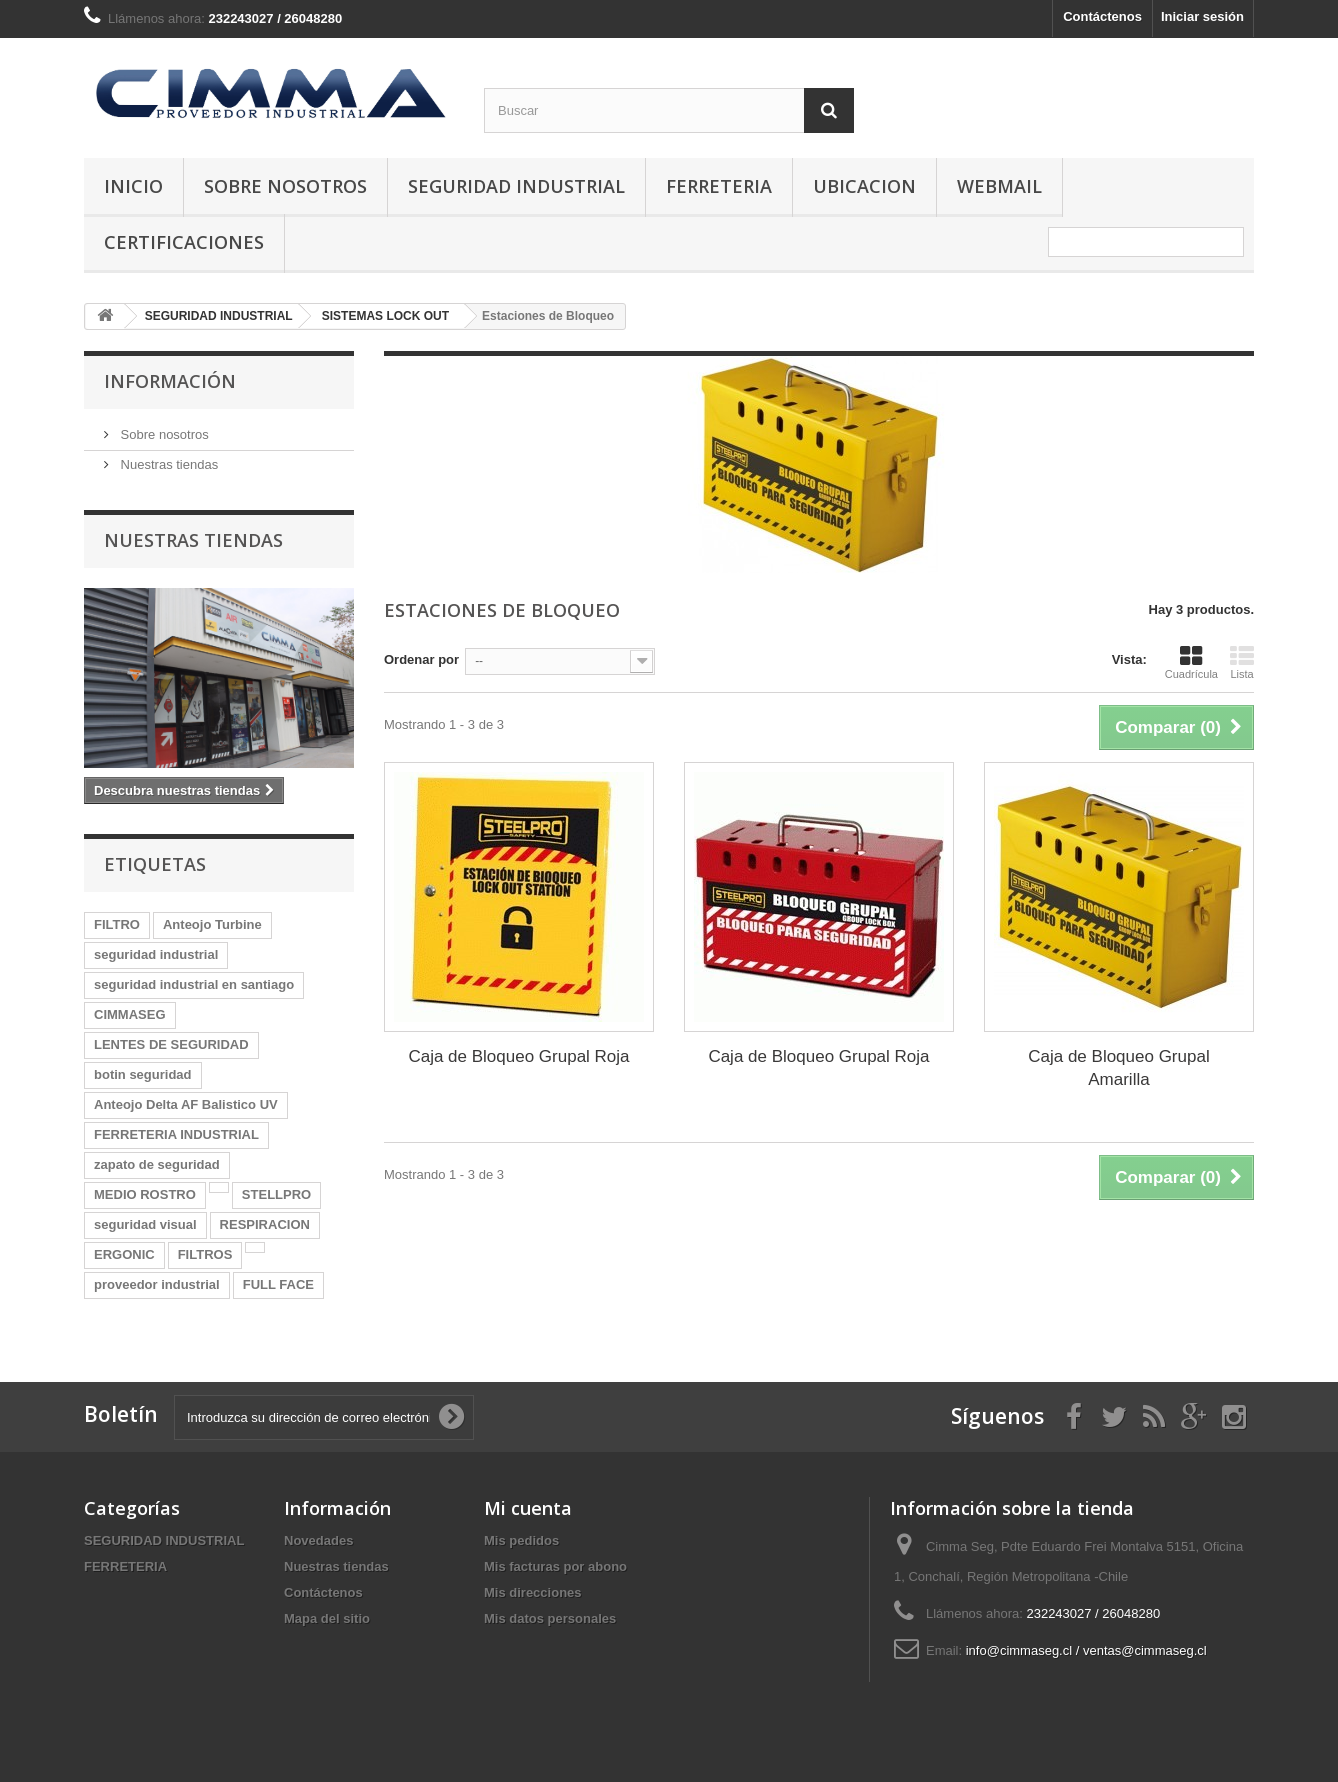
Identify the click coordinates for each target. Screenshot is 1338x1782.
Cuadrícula (1191, 662)
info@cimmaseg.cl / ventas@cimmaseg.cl (1086, 1650)
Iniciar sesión (1202, 16)
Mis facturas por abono (555, 1566)
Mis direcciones (533, 1592)
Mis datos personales (550, 1618)
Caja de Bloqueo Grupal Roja (518, 1056)
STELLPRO (276, 1194)
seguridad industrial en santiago (194, 984)
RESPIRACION (265, 1224)
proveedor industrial (157, 1284)
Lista (1242, 662)
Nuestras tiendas (167, 464)
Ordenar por (421, 659)
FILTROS (205, 1254)
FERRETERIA (719, 186)
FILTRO (117, 924)
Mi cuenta (528, 1508)
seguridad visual (145, 1224)
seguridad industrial (156, 954)
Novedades (318, 1540)
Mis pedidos (521, 1540)
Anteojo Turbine (212, 924)
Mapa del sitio (327, 1618)
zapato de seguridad (157, 1164)
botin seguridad (143, 1074)
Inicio (133, 186)
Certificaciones (184, 242)
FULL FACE (278, 1284)
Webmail (999, 186)
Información (170, 381)
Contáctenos (1102, 16)
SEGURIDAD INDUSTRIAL (516, 186)
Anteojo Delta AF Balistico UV (186, 1104)
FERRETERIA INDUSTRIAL (176, 1134)
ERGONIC (124, 1254)
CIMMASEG (130, 1014)
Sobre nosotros (285, 186)
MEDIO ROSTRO (145, 1194)
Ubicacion (864, 186)
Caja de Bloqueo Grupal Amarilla (1118, 1068)
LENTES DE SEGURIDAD (171, 1044)
